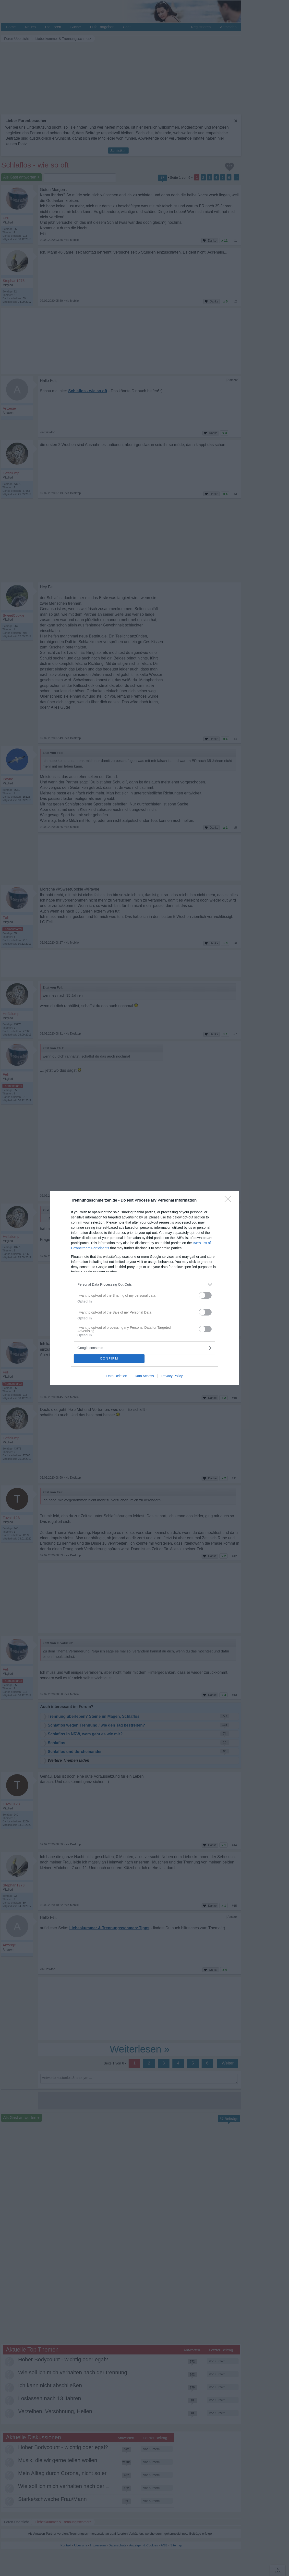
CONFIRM (109, 1358)
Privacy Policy (172, 1376)
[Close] (229, 1200)
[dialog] (144, 1288)
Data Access (144, 1376)
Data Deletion (116, 1376)
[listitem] (144, 1284)
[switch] (205, 1295)
